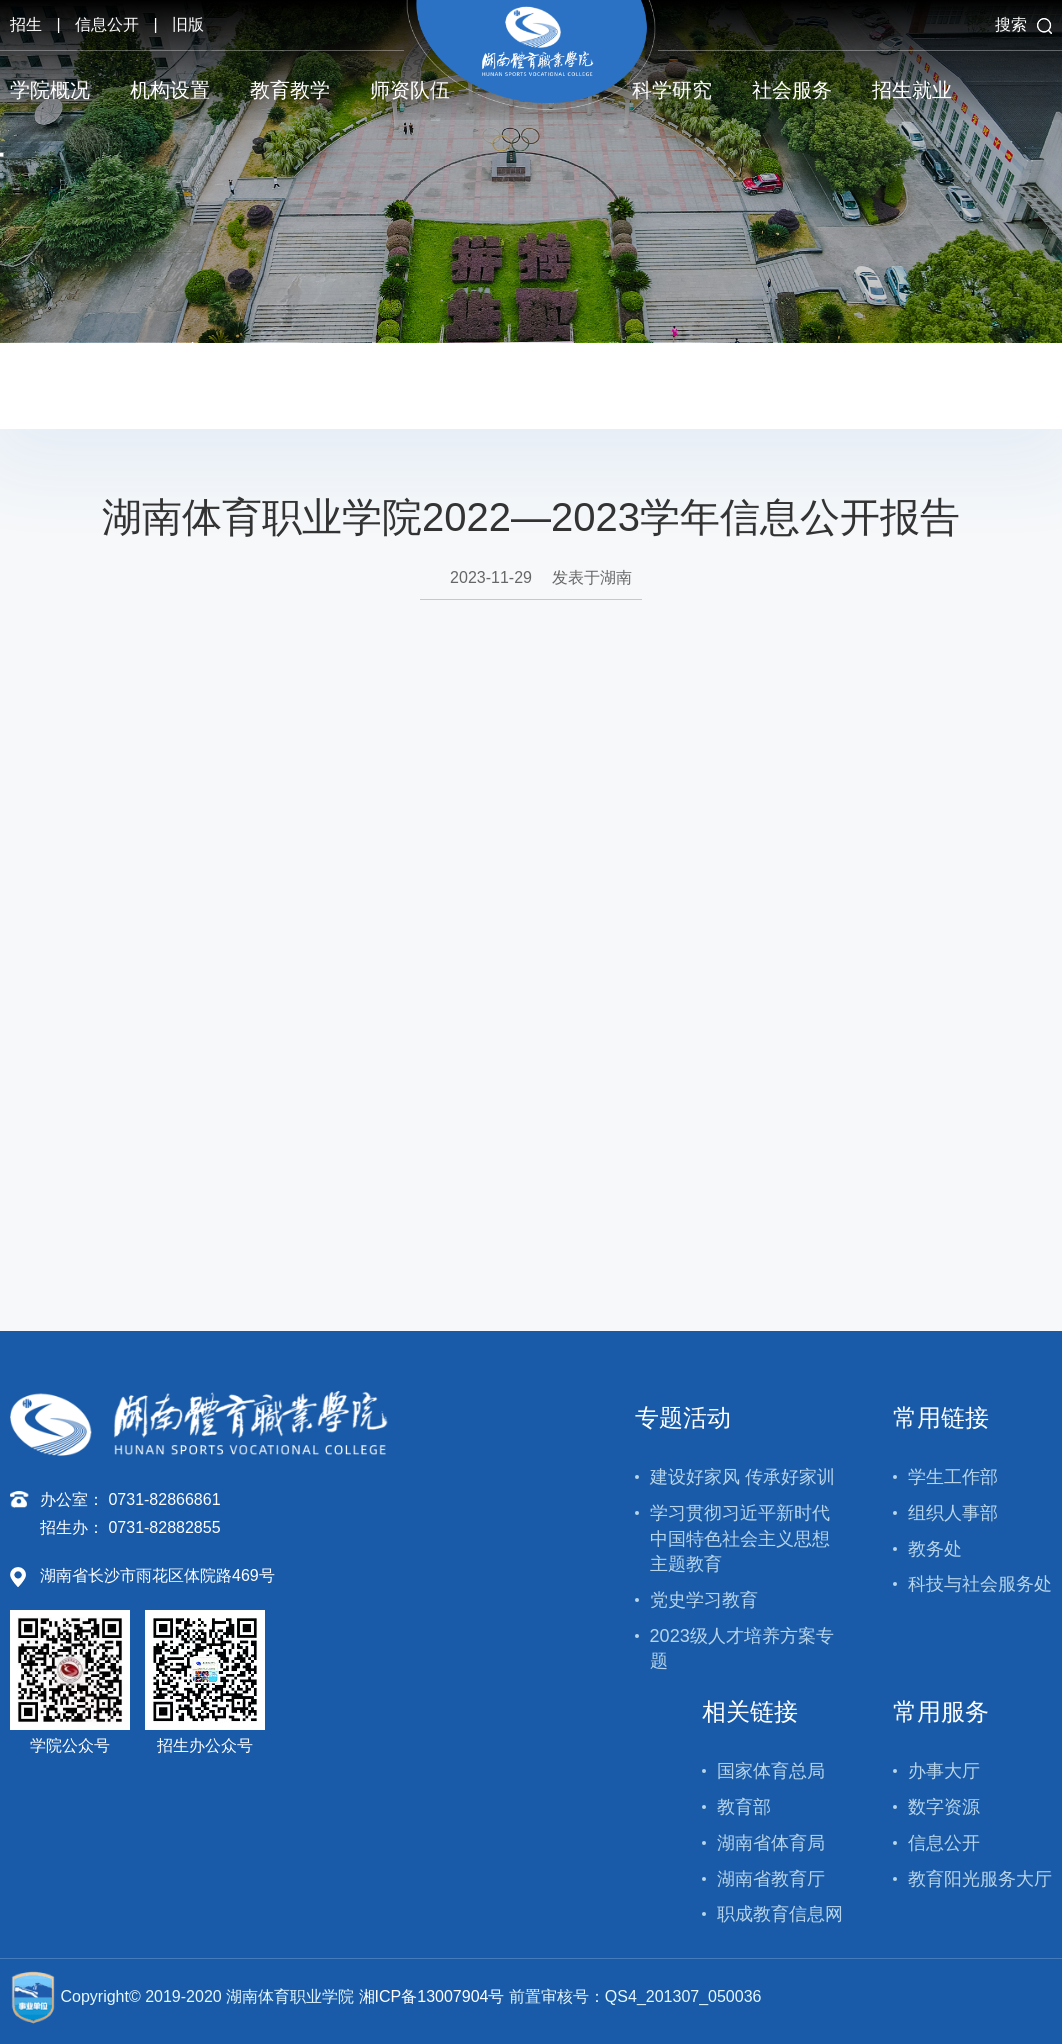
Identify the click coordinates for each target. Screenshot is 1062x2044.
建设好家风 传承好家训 (742, 1477)
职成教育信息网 (780, 1914)
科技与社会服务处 (980, 1584)
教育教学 (290, 90)
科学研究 (672, 90)
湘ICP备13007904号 (432, 1996)
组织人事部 (953, 1513)
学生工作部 (953, 1477)
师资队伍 (410, 90)
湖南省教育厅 (771, 1879)
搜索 (1023, 24)
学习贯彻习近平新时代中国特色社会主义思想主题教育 (740, 1538)
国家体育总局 (771, 1771)
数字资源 (944, 1807)
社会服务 (792, 90)
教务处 (935, 1549)
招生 (26, 24)
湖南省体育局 (771, 1843)
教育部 (744, 1807)
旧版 (188, 24)
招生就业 (912, 90)
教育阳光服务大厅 (980, 1879)
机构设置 (170, 90)
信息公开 (107, 24)
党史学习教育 (704, 1600)
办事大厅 (944, 1771)
